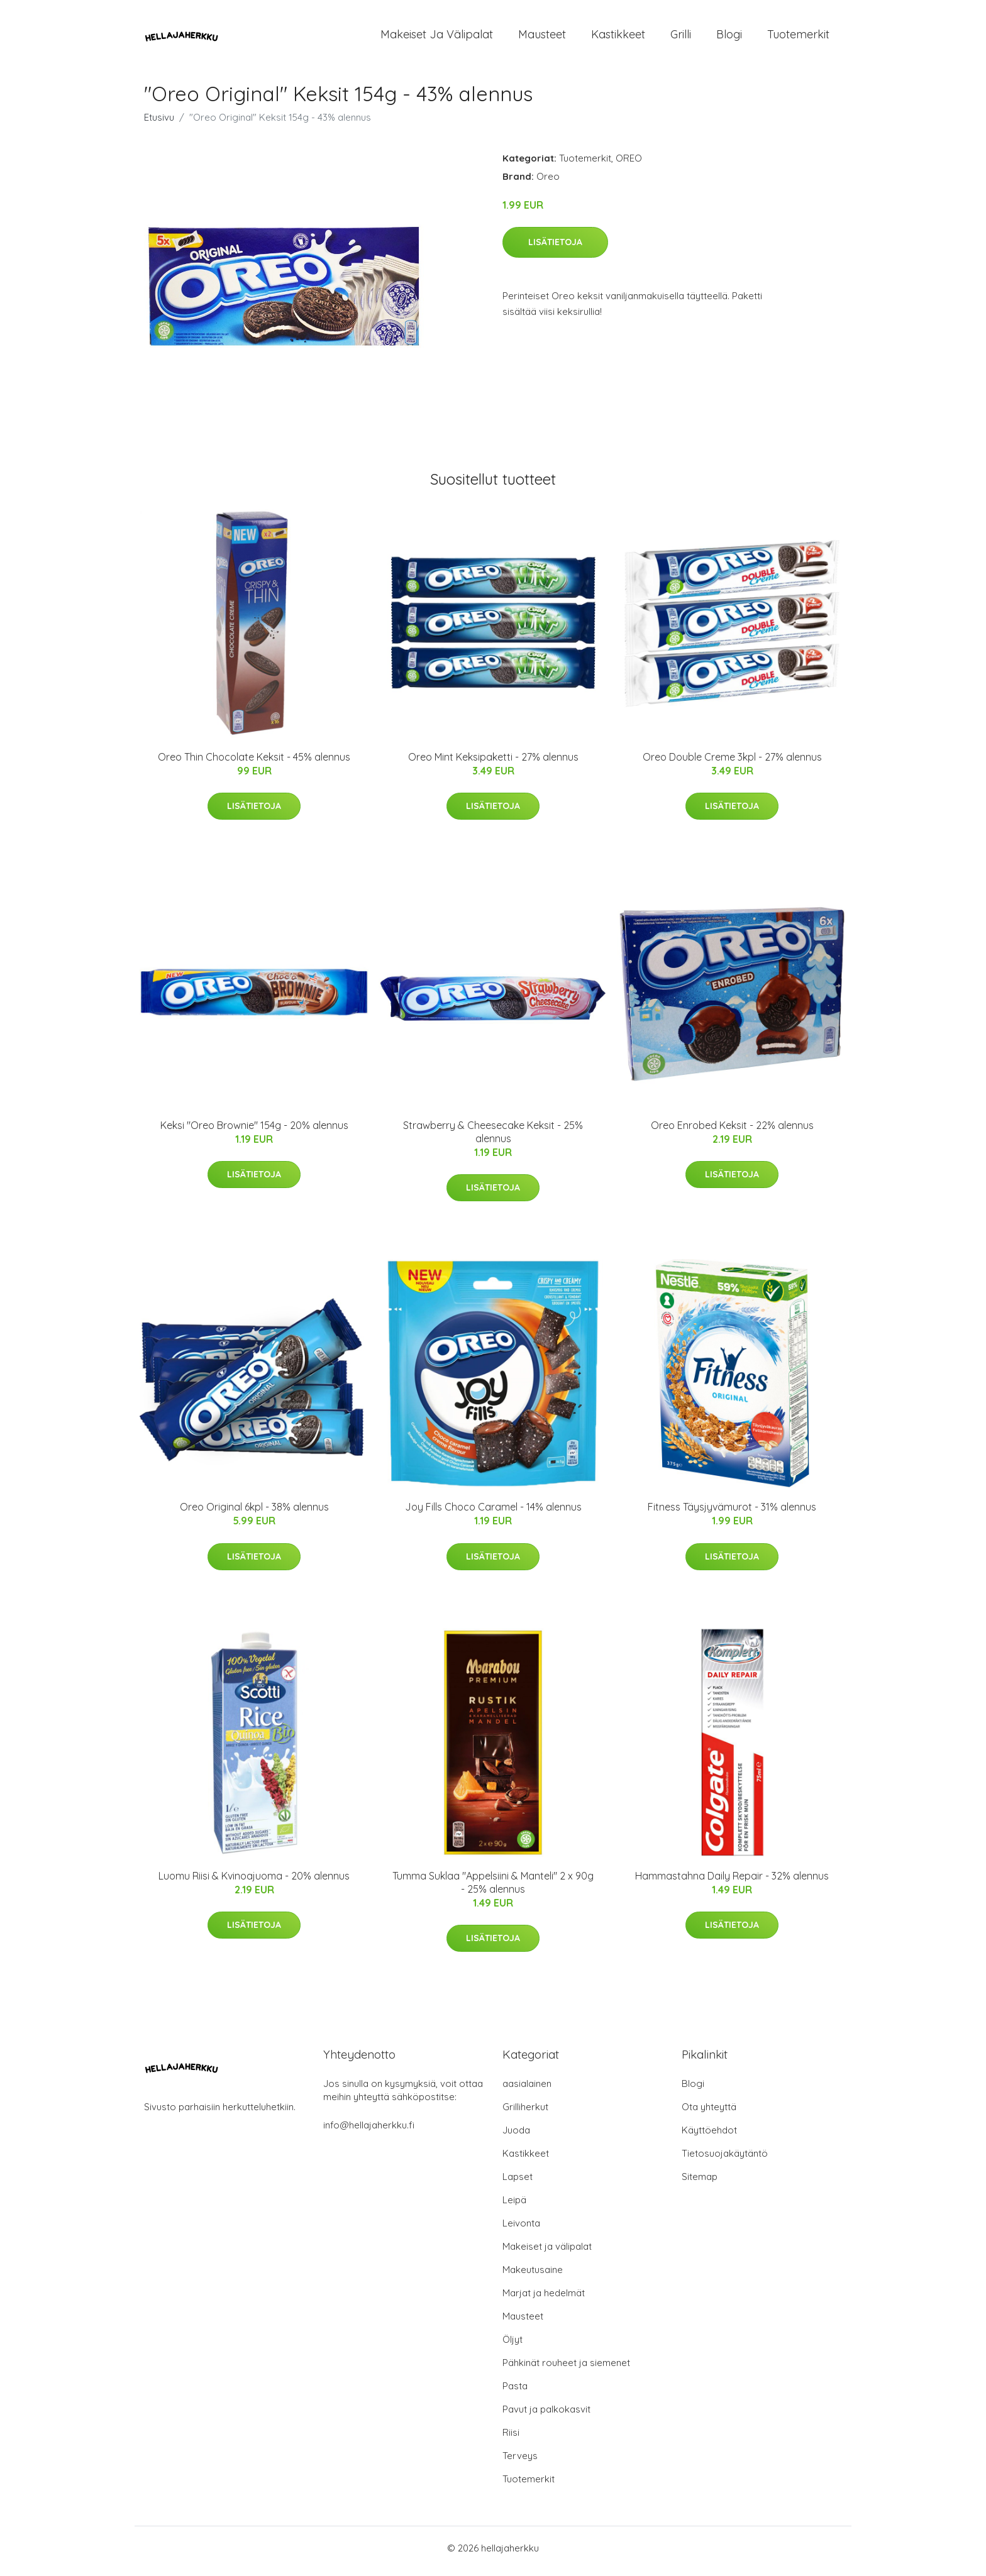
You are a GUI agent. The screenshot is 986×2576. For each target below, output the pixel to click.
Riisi (510, 2439)
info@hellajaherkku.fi (368, 2131)
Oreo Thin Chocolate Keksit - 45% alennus (254, 763)
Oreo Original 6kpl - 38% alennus (254, 1513)
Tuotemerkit (798, 37)
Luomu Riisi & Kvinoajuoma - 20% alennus (254, 1882)
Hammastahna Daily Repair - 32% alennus (732, 1882)
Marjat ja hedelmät (543, 2299)
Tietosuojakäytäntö (725, 2160)
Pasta (515, 2392)
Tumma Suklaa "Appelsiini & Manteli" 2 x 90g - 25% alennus (493, 1889)
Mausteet (542, 37)
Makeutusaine (532, 2276)
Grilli (680, 37)
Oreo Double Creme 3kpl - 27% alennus (732, 763)
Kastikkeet (618, 37)
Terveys (520, 2462)
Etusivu (159, 123)
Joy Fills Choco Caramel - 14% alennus (493, 1513)
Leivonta (521, 2229)
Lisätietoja (555, 248)
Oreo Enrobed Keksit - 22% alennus (732, 1131)
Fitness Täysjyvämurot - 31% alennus (732, 1513)
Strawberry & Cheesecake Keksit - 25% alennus (493, 1138)
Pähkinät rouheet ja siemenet (566, 2369)
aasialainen (526, 2090)
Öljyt (512, 2346)
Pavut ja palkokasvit (546, 2415)
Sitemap (699, 2183)
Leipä (514, 2206)
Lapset (517, 2183)
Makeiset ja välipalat (436, 37)
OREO (629, 164)
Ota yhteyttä (709, 2113)
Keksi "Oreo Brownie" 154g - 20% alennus (254, 1131)
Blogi (729, 37)
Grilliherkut (525, 2113)
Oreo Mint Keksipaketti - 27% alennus (493, 763)
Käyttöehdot (709, 2136)
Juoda (516, 2136)
